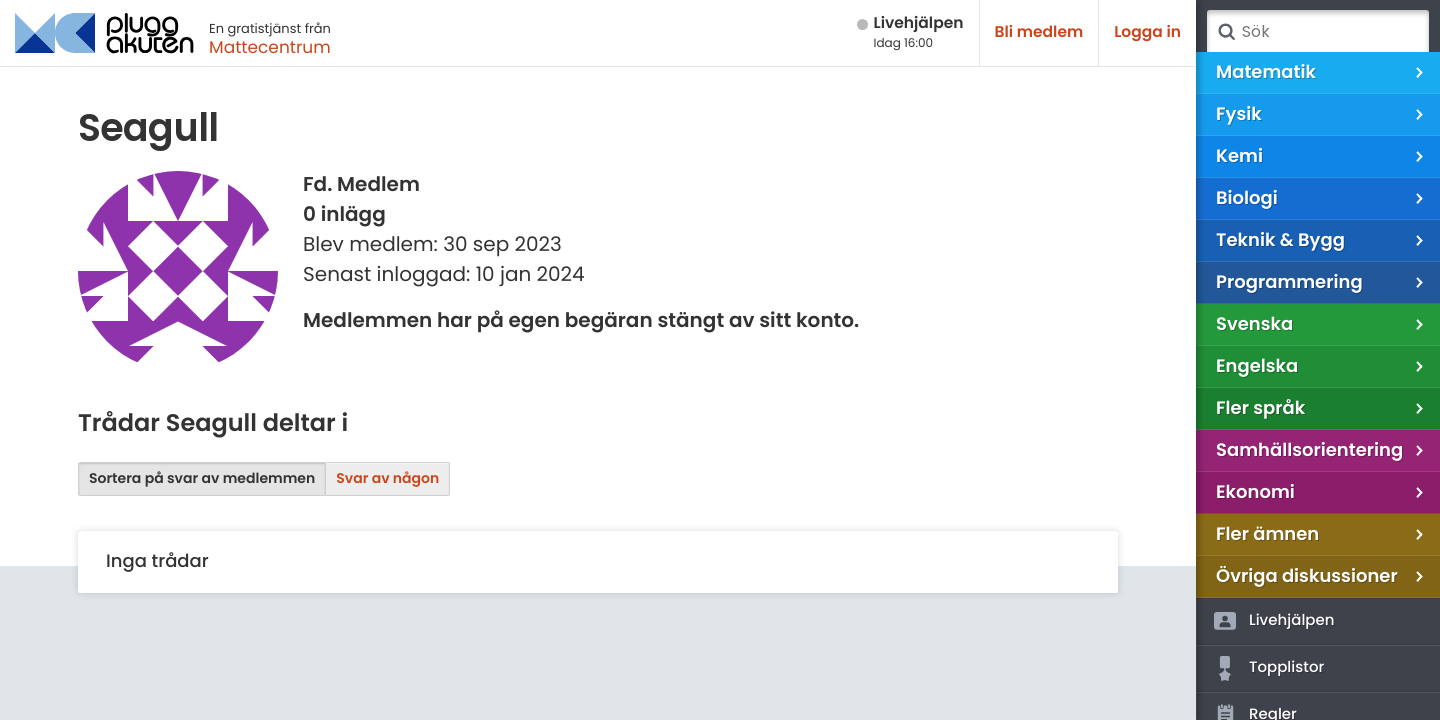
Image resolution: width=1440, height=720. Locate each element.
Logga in (1147, 32)
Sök (1226, 32)
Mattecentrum (270, 47)
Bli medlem (1039, 32)
